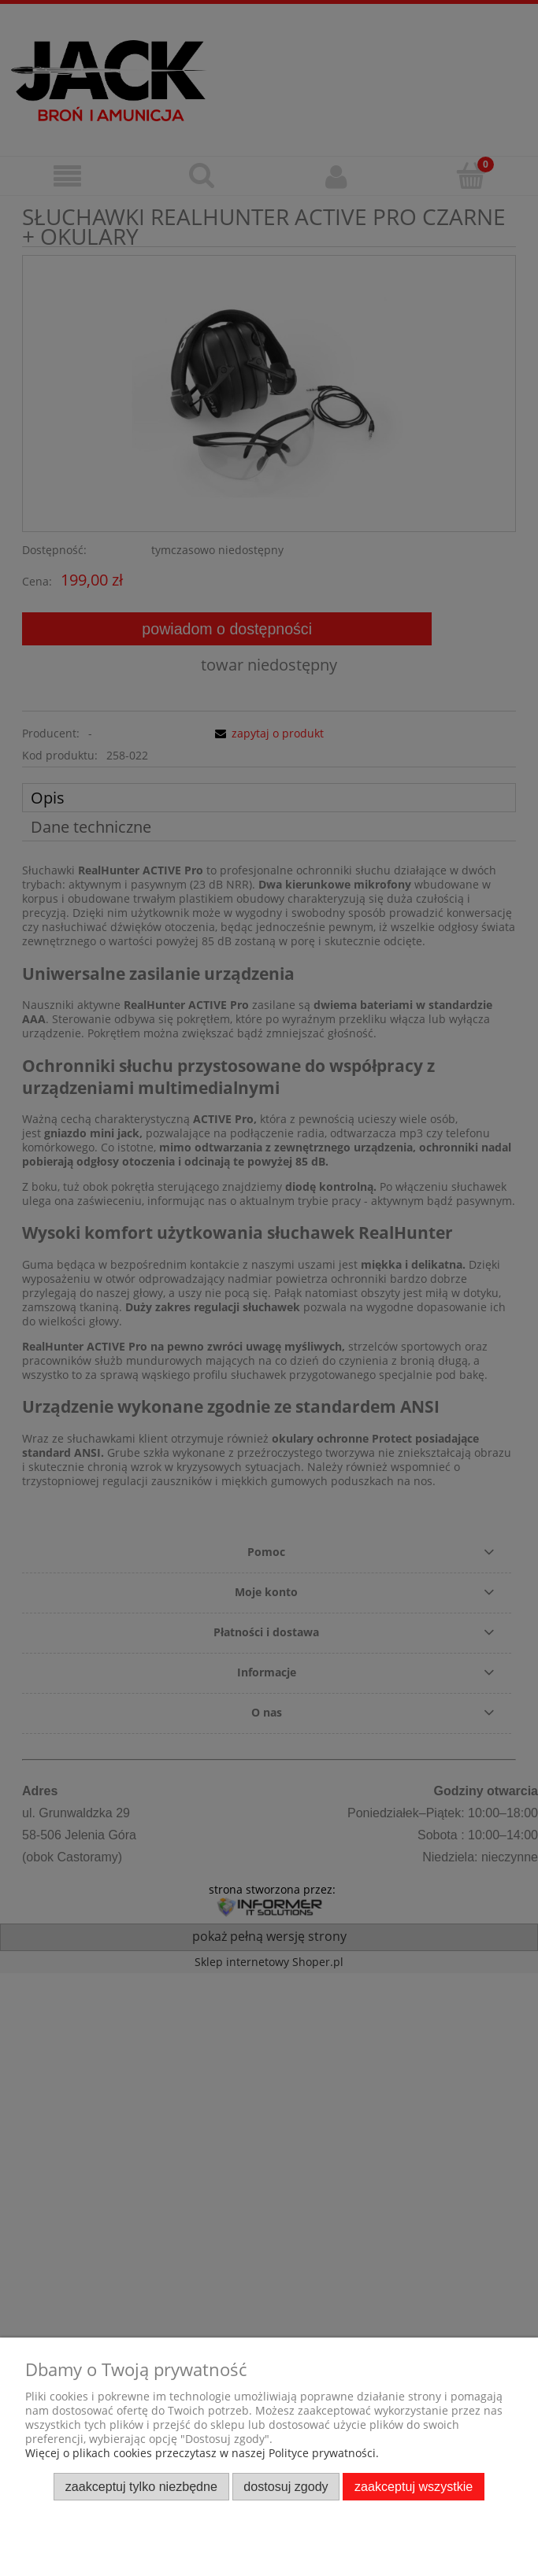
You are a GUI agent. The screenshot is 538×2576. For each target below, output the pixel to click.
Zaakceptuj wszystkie (413, 2486)
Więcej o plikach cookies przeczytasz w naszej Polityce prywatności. (202, 2452)
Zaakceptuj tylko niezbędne (141, 2486)
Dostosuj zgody (285, 2486)
